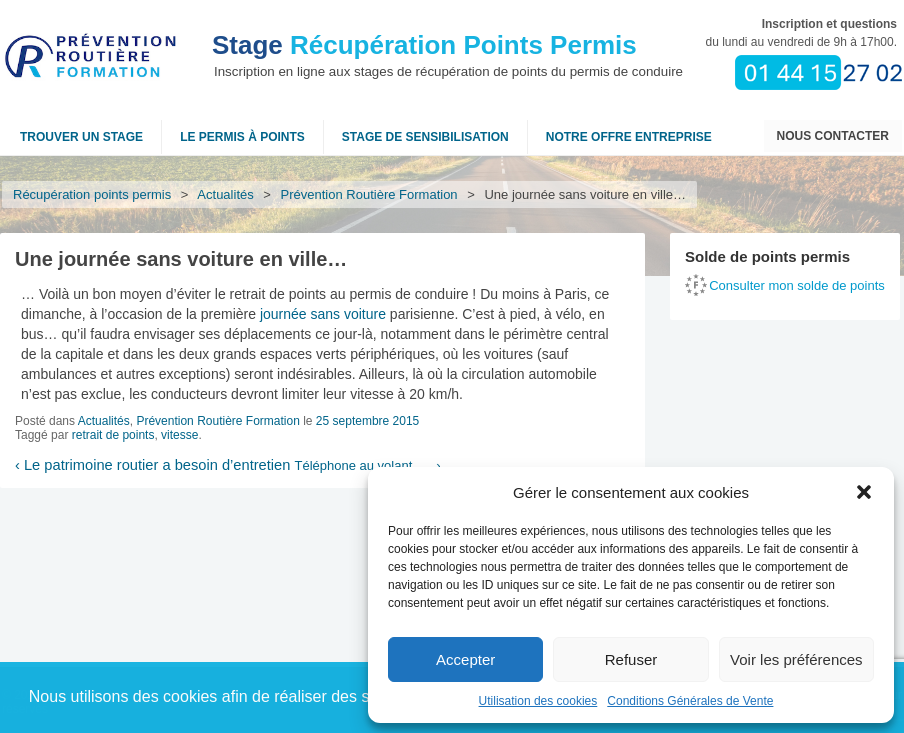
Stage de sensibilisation (425, 137)
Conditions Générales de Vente (690, 701)
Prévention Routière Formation (369, 194)
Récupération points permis (92, 194)
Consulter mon (797, 285)
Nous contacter (833, 136)
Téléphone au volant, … (367, 465)
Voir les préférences (796, 659)
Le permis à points (242, 137)
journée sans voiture (323, 314)
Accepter (465, 659)
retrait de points (113, 435)
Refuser (631, 659)
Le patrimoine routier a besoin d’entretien (152, 465)
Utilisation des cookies (538, 701)
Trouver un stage (81, 137)
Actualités (226, 194)
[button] (864, 492)
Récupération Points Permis (424, 45)
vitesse (179, 435)
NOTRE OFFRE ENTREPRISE (629, 137)
